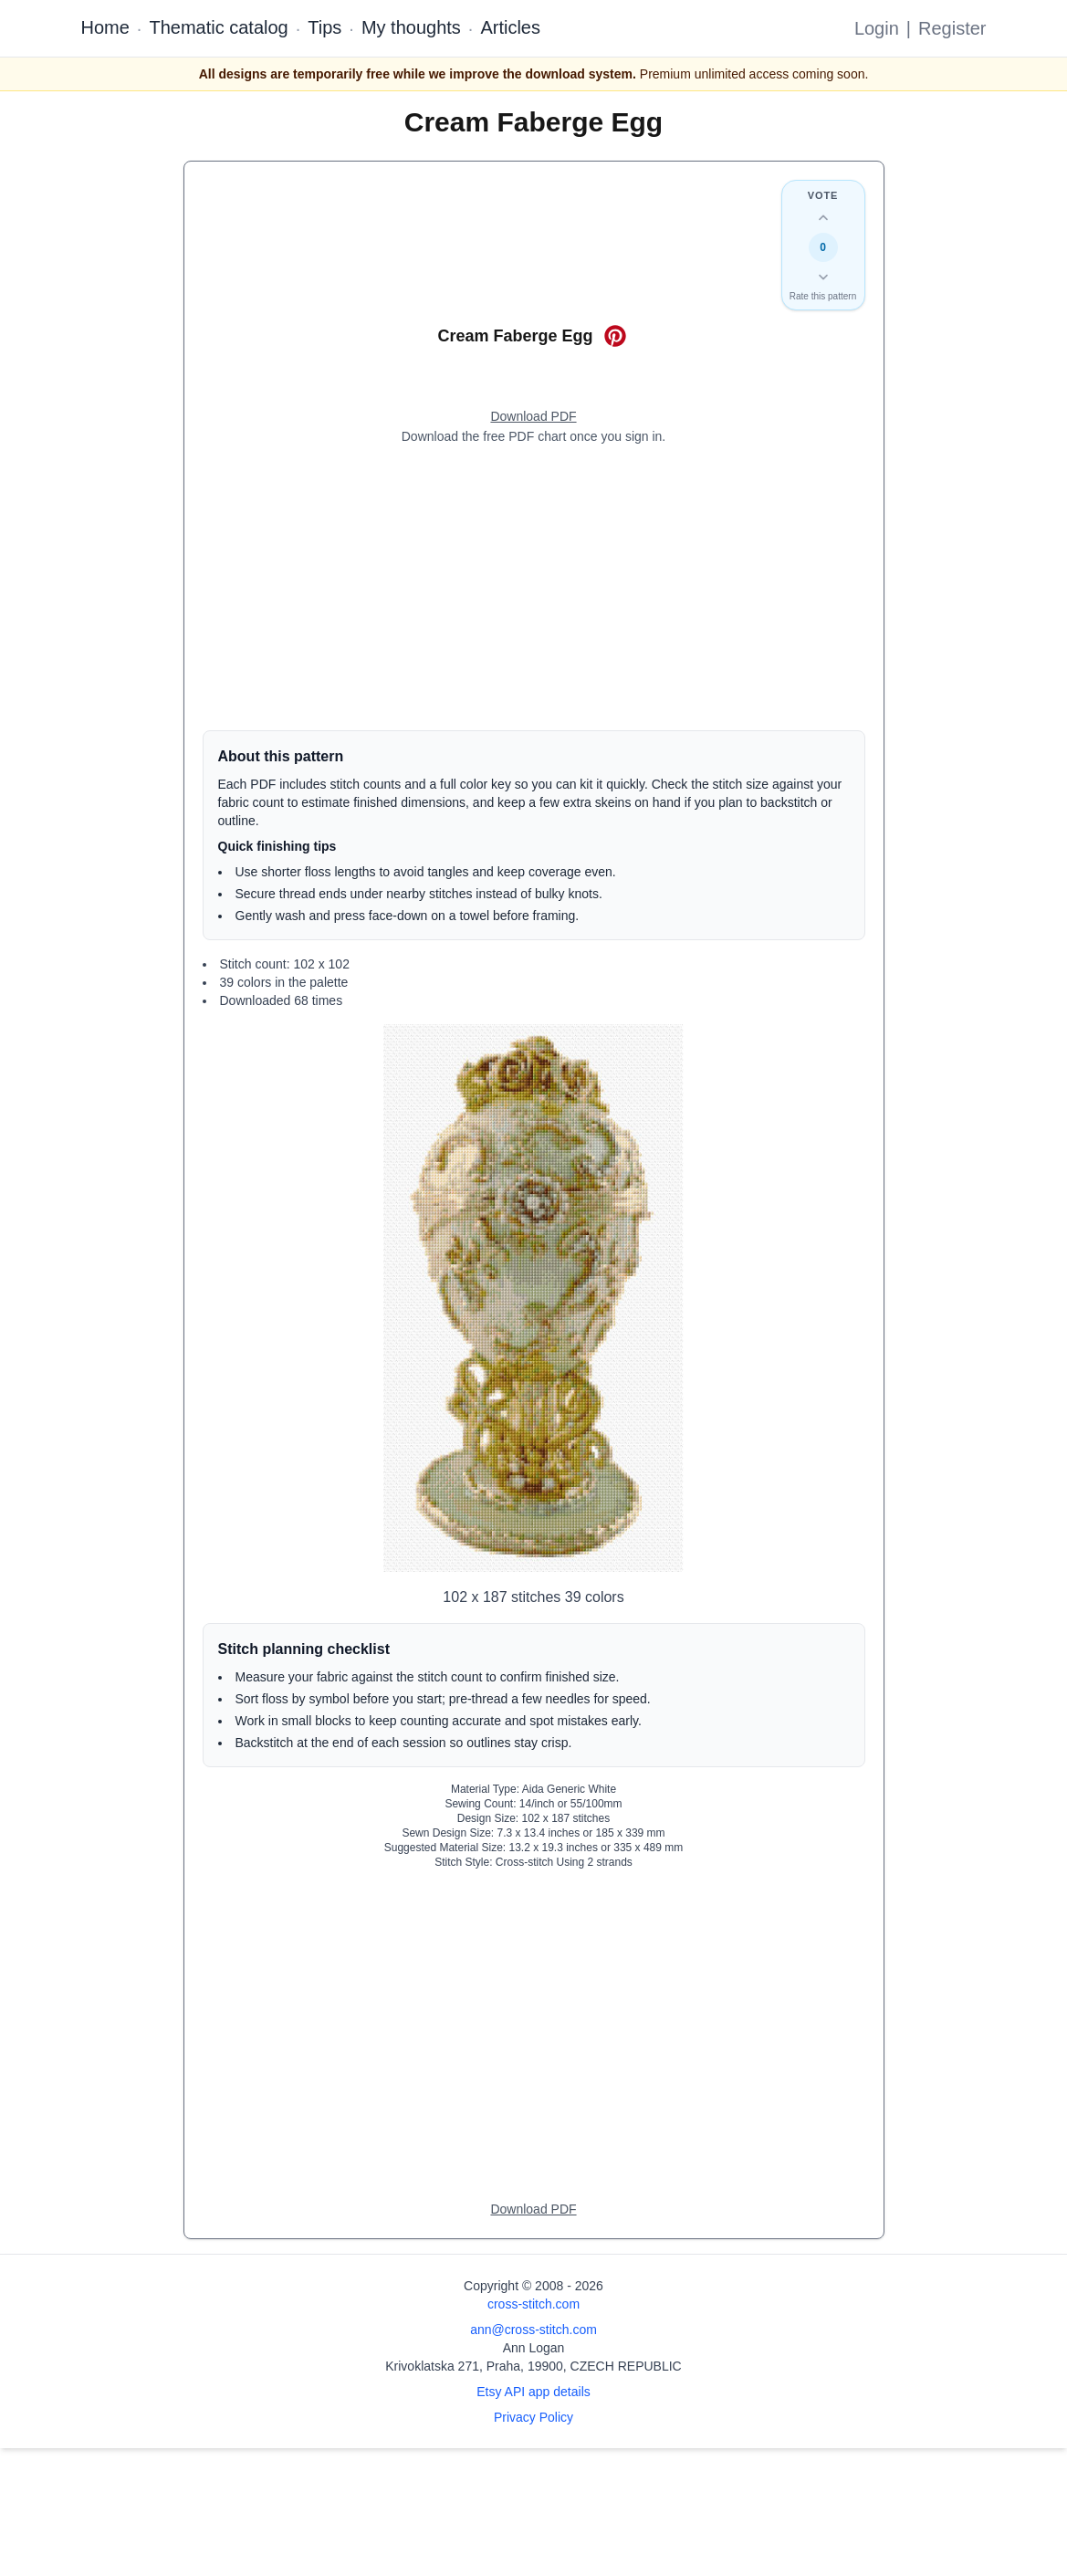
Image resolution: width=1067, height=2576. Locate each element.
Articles (510, 27)
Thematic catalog (218, 27)
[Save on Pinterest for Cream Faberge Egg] (615, 336)
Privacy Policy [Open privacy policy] (533, 2417)
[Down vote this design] (823, 277)
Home (105, 27)
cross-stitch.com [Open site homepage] (533, 2304)
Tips (324, 27)
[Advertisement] (534, 588)
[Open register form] (533, 417)
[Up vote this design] (823, 218)
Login (876, 28)
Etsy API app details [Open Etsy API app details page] (533, 2391)
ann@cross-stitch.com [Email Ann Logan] (533, 2329)
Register (952, 28)
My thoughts (411, 27)
